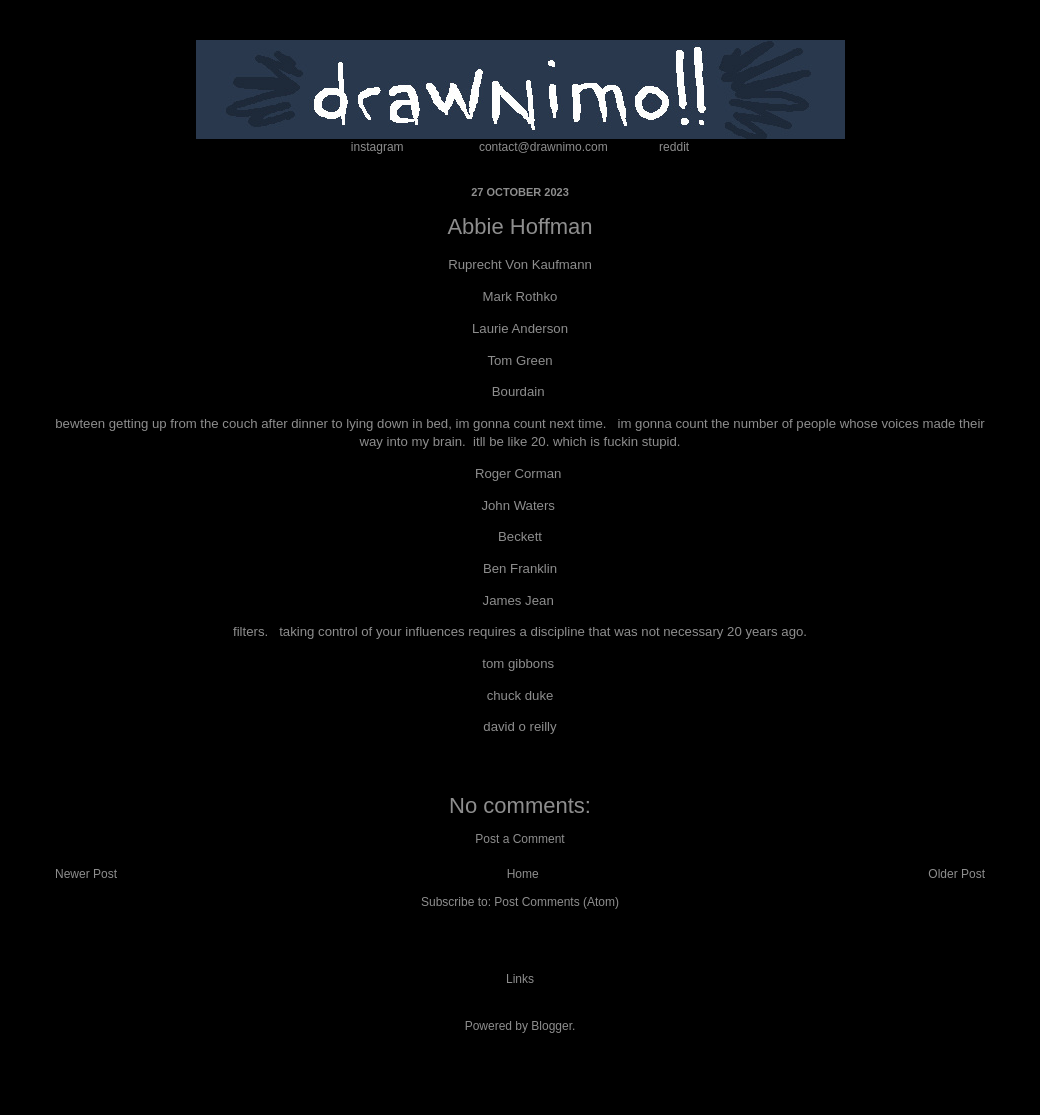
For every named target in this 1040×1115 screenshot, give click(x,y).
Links (520, 979)
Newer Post (86, 874)
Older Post (956, 874)
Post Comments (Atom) (556, 902)
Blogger (551, 1026)
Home (523, 874)
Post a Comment (519, 839)
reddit (674, 147)
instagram (377, 147)
